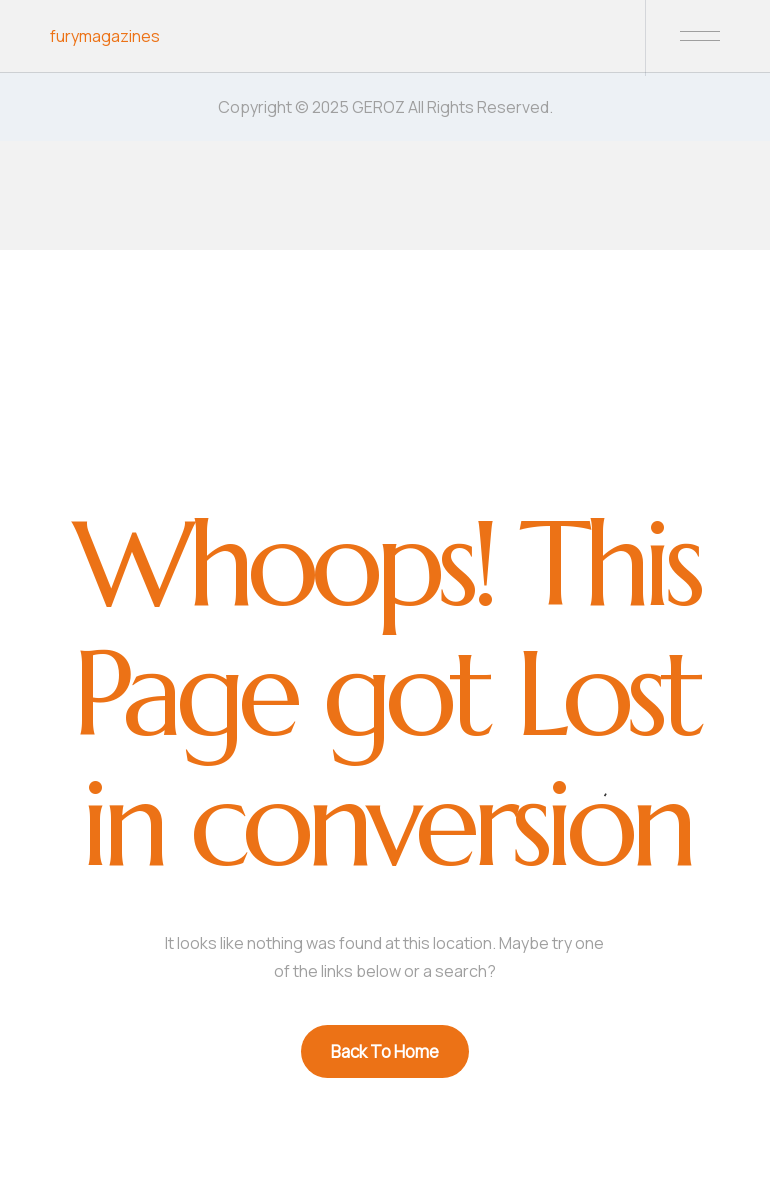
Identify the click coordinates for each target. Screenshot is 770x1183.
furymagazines (105, 36)
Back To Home (385, 1051)
